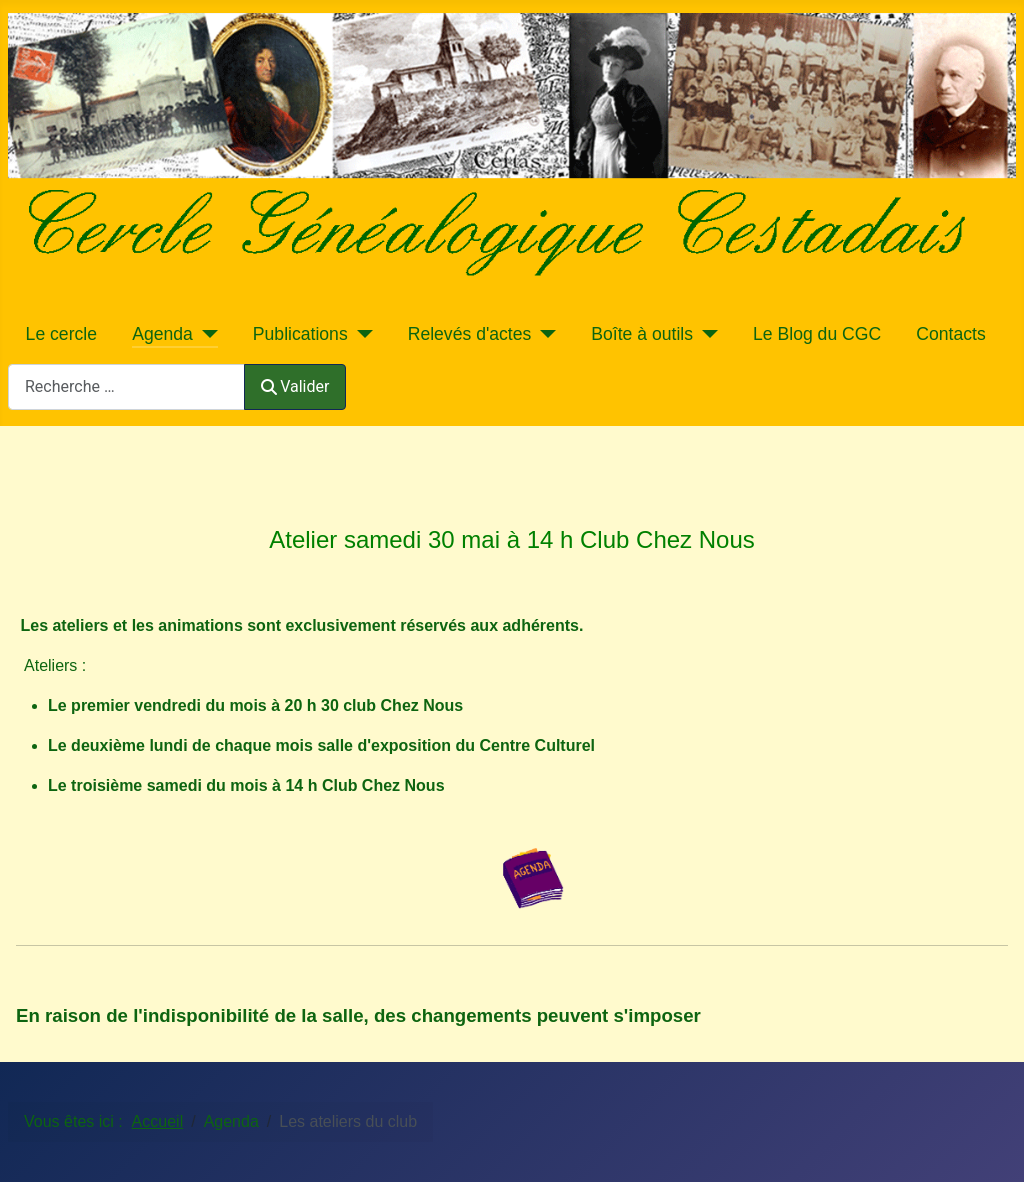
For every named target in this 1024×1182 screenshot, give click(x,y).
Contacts (950, 334)
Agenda (162, 334)
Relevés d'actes (470, 334)
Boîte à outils (642, 334)
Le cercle (61, 334)
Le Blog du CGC (817, 334)
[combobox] (126, 386)
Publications (300, 334)
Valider (295, 386)
